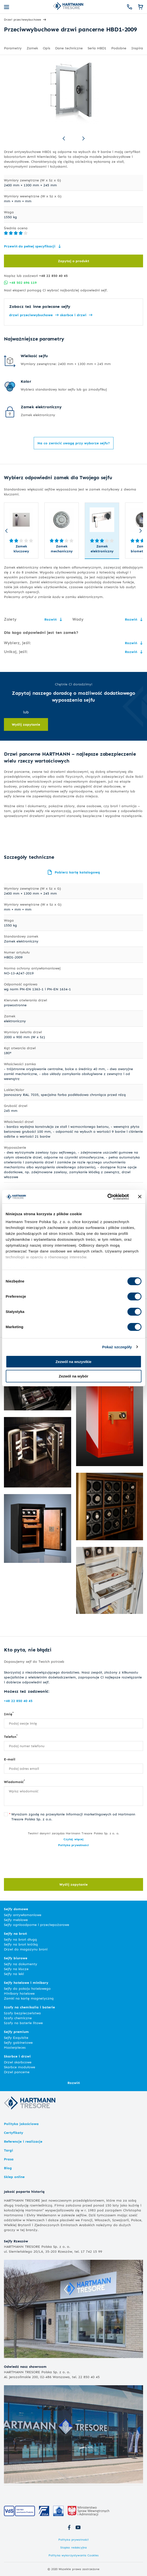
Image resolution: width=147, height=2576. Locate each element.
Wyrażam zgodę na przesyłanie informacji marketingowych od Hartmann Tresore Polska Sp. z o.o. (73, 1816)
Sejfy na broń (15, 1933)
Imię (9, 1714)
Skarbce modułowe (19, 2067)
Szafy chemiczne (18, 2018)
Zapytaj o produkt (73, 261)
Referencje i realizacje (23, 2141)
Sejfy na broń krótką (21, 1944)
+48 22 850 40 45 (53, 275)
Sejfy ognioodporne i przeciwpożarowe (36, 1924)
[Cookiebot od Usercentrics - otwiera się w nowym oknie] (107, 1197)
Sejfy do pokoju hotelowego (27, 1988)
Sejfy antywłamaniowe (22, 1915)
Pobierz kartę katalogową (73, 872)
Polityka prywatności (73, 1845)
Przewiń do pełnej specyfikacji (32, 246)
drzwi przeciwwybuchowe (34, 315)
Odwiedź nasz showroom (25, 2366)
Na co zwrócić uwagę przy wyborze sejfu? (73, 443)
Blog (8, 2168)
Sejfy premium (16, 2032)
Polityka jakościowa (21, 2124)
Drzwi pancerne (17, 2072)
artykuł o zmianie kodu (40, 597)
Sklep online (14, 2177)
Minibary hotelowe (19, 1993)
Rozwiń (53, 619)
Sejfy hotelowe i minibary (26, 1982)
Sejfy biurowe (15, 1958)
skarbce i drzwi (76, 315)
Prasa (9, 2159)
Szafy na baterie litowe (23, 2023)
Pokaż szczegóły (117, 1347)
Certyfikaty (13, 2132)
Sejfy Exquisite (16, 2037)
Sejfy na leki (14, 1974)
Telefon (11, 1736)
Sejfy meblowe (16, 1920)
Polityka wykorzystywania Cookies (73, 2555)
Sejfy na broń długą (20, 1939)
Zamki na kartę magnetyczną (29, 1998)
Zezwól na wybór (73, 1376)
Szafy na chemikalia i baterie (29, 2007)
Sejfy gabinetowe (18, 2042)
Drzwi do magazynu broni (26, 1949)
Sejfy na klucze (16, 1969)
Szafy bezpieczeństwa (22, 2013)
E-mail (9, 1759)
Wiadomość (14, 1781)
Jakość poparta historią (24, 2191)
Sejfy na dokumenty (20, 1964)
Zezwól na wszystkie (74, 1362)
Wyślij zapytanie (26, 724)
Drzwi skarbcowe (18, 2062)
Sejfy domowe (16, 1909)
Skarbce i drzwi (17, 2056)
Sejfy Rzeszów (16, 2241)
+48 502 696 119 (20, 282)
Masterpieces (15, 2047)
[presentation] (41, 1862)
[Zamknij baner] (139, 1196)
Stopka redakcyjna (73, 2547)
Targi (8, 2150)
